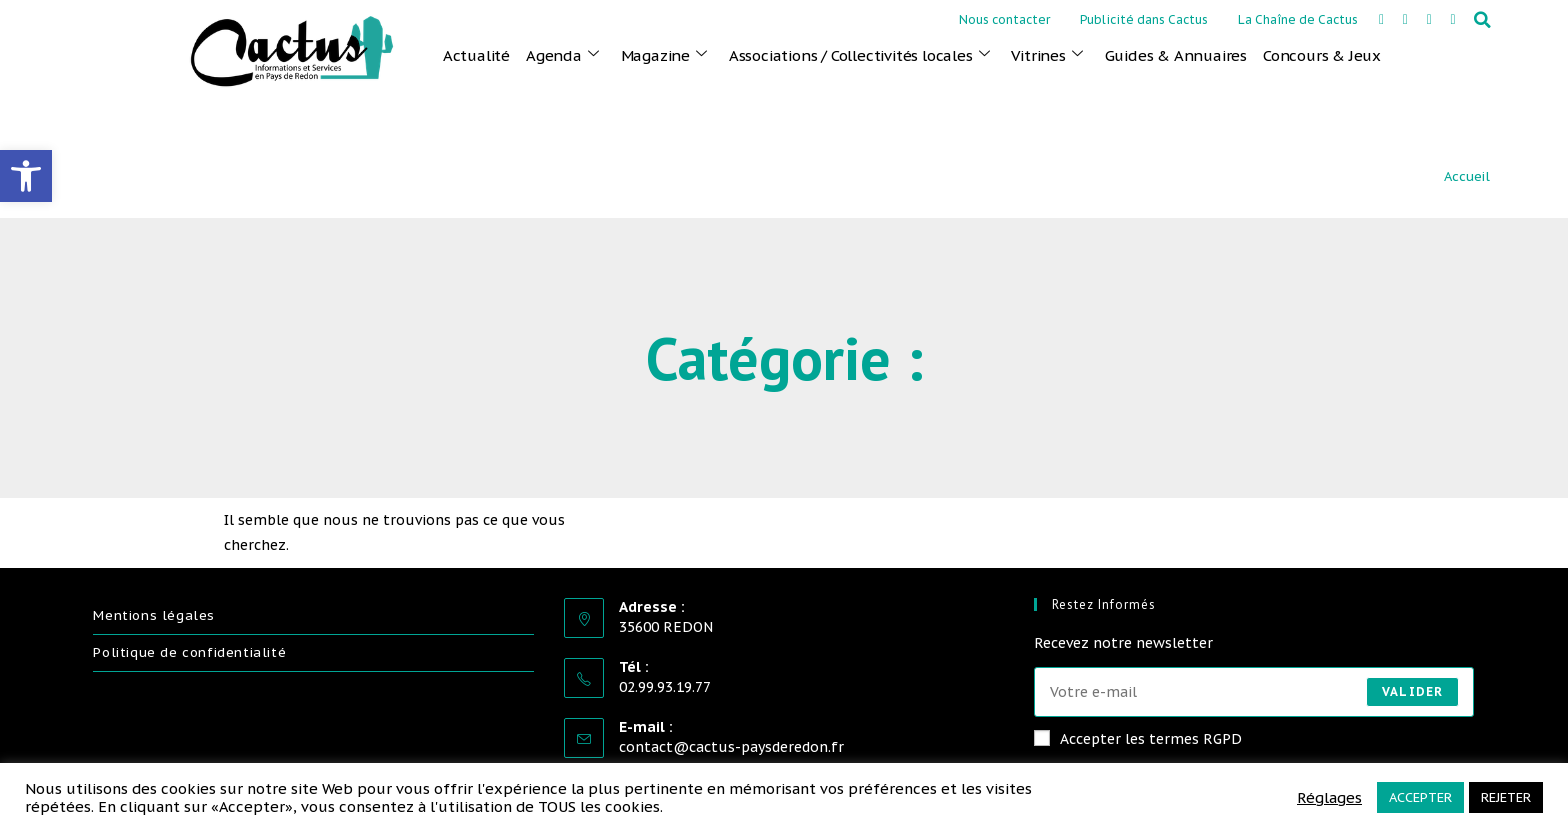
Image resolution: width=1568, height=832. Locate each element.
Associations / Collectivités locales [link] (859, 55)
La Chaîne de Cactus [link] (1298, 19)
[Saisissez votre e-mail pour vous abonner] (1254, 692)
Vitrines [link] (1046, 55)
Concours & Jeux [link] (1322, 55)
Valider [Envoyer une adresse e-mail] (1412, 691)
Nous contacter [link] (1004, 19)
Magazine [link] (664, 55)
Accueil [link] (1467, 176)
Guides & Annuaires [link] (1176, 55)
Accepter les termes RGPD (1138, 739)
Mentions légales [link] (154, 615)
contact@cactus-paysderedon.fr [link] (731, 747)
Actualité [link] (476, 55)
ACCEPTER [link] (1420, 797)
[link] (26, 176)
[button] (1483, 20)
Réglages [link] (1329, 798)
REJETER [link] (1506, 797)
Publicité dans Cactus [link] (1144, 19)
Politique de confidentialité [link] (189, 652)
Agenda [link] (562, 55)
